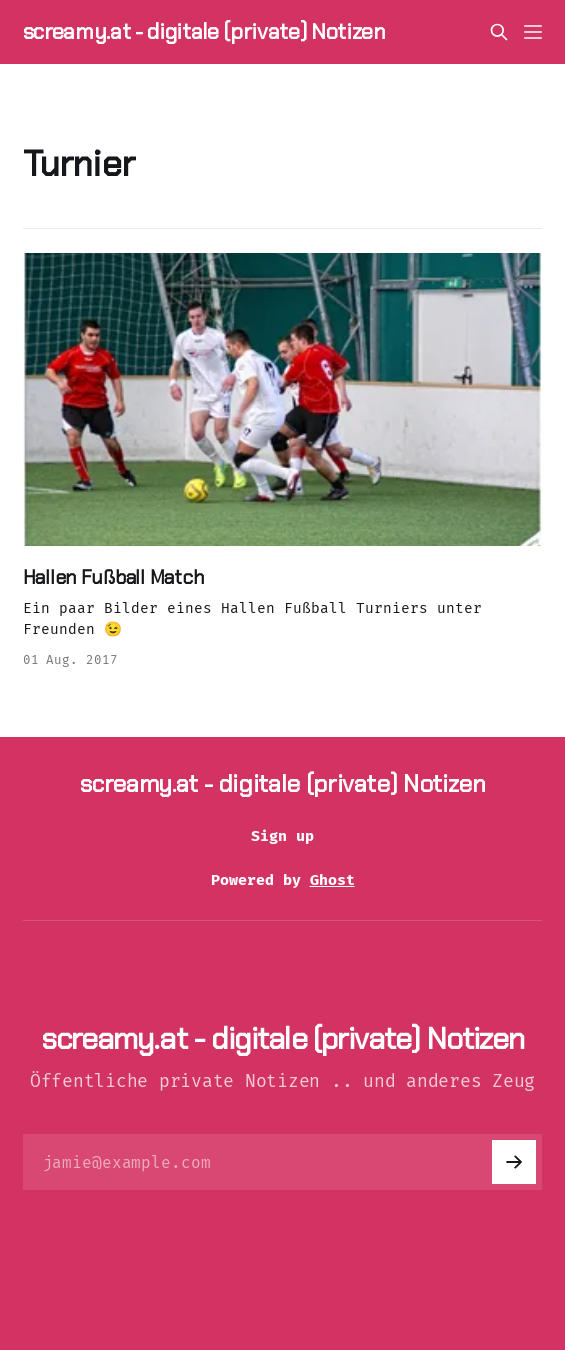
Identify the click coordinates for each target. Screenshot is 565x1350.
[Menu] (533, 32)
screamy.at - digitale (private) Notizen (204, 32)
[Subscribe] (514, 1162)
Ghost (332, 880)
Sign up (282, 836)
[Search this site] (499, 32)
